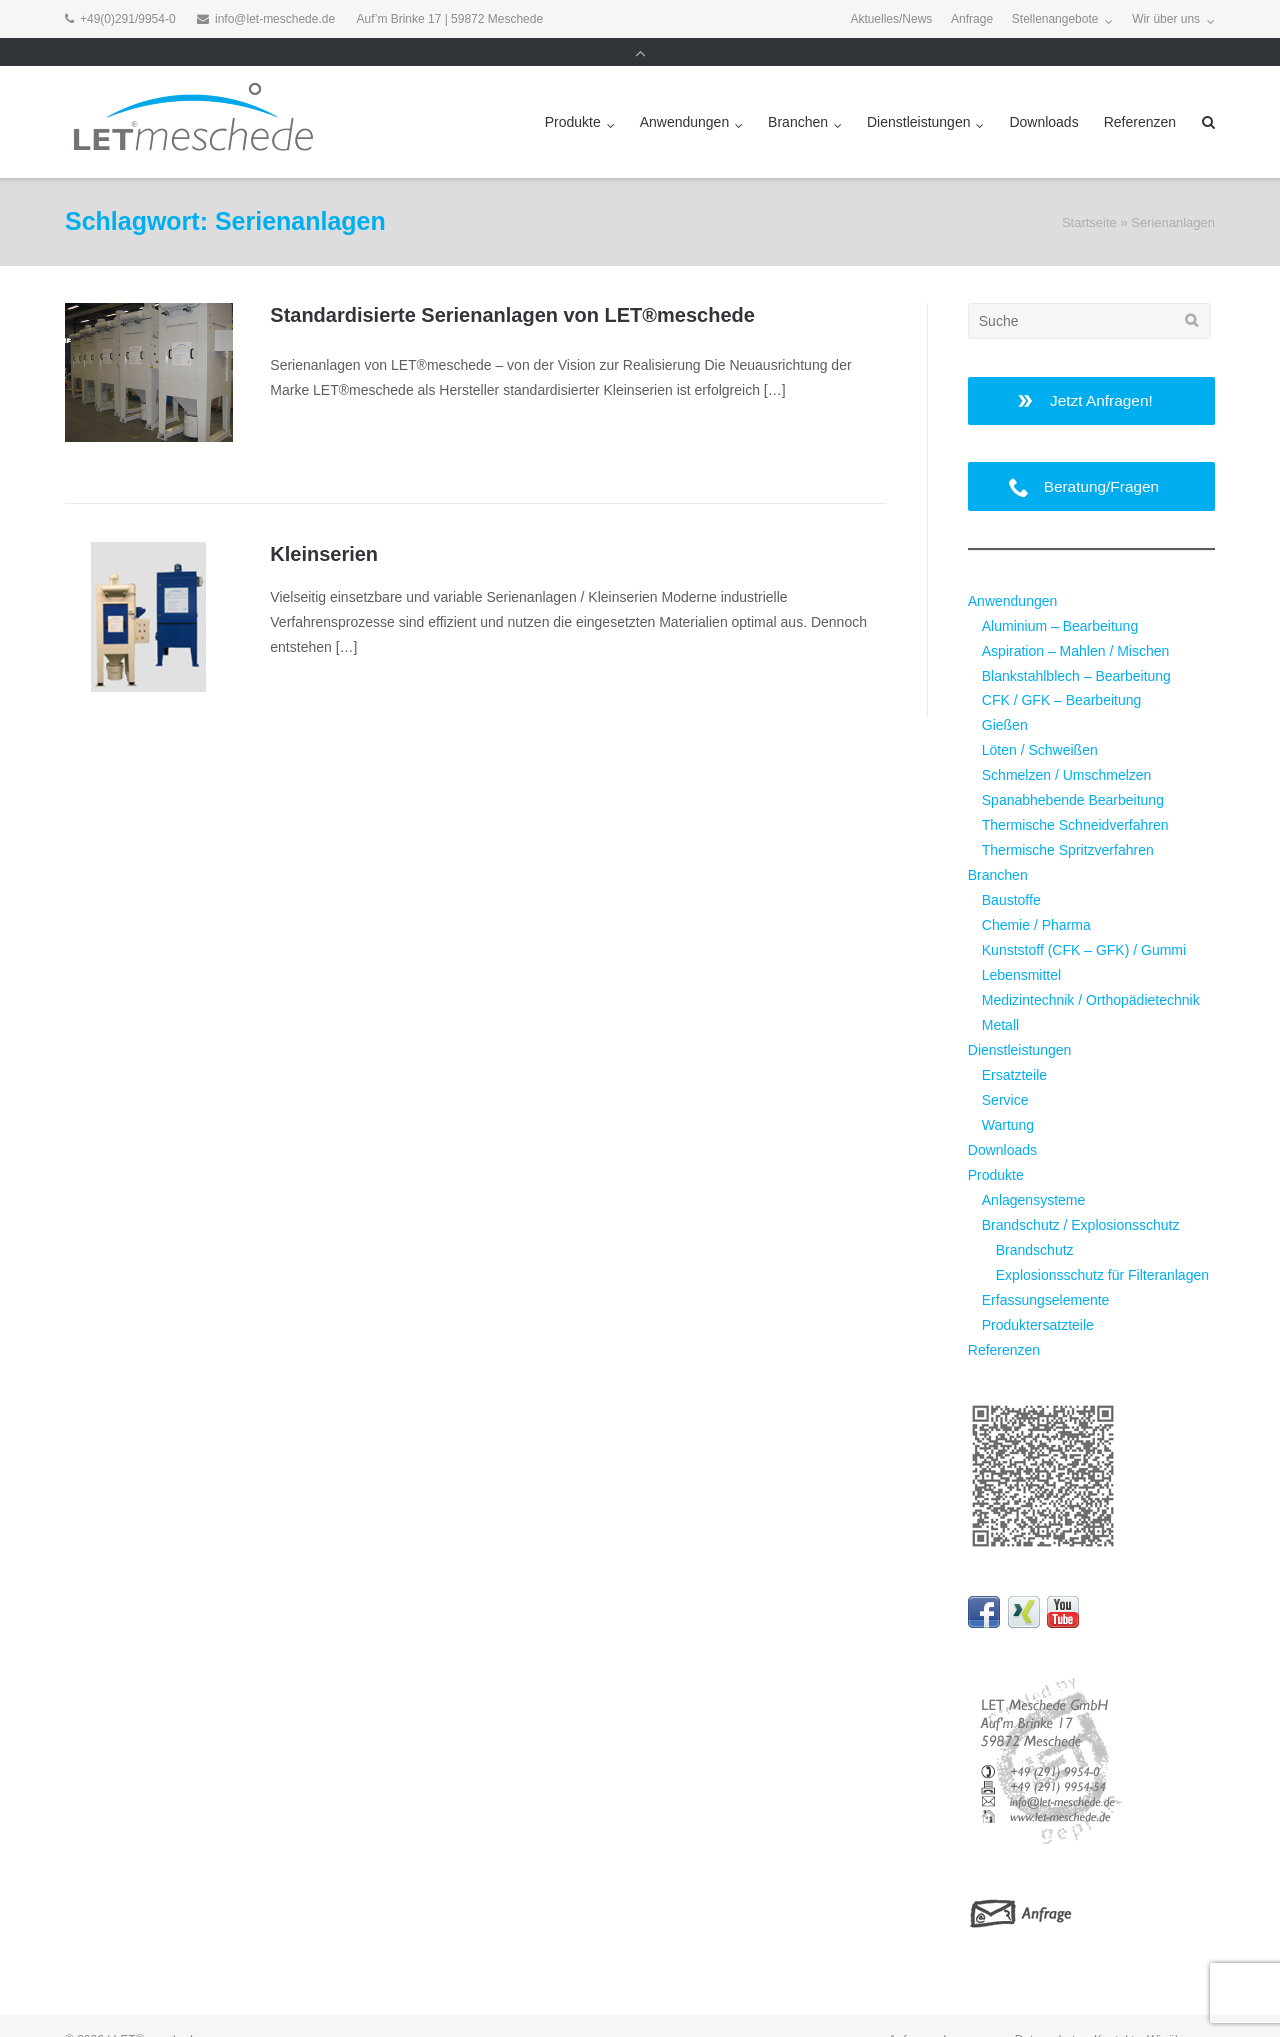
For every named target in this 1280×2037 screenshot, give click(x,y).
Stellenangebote (1055, 19)
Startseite (1089, 194)
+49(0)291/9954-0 (128, 19)
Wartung (1008, 1097)
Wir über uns (1166, 19)
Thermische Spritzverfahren (1068, 822)
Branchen (798, 94)
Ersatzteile (1014, 1047)
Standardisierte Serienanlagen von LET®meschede (512, 287)
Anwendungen (685, 94)
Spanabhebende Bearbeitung (1073, 772)
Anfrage (972, 19)
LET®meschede (157, 2012)
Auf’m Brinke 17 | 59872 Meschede (450, 19)
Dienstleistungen (919, 94)
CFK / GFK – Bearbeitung (1062, 672)
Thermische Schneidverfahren (1075, 797)
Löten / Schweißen (1040, 722)
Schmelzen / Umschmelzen (1067, 747)
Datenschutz (1048, 2012)
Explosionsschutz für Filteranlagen (1102, 1247)
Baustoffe (1011, 872)
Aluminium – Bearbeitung (1060, 598)
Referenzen (1140, 94)
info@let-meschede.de (275, 19)
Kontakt (1114, 2012)
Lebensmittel (1021, 947)
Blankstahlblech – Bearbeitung (1076, 648)
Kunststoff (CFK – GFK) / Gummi (1084, 922)
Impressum (972, 2012)
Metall (1000, 997)
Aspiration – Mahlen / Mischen (1076, 623)
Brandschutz (1035, 1222)
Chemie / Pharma (1036, 897)
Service (1005, 1072)
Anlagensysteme (1034, 1172)
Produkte (573, 94)
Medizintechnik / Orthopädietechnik (1091, 972)
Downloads (1043, 94)
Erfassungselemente (1046, 1272)
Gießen (1005, 697)
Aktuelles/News (891, 19)
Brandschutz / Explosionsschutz (1081, 1197)
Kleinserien (324, 526)
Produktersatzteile (1038, 1297)
